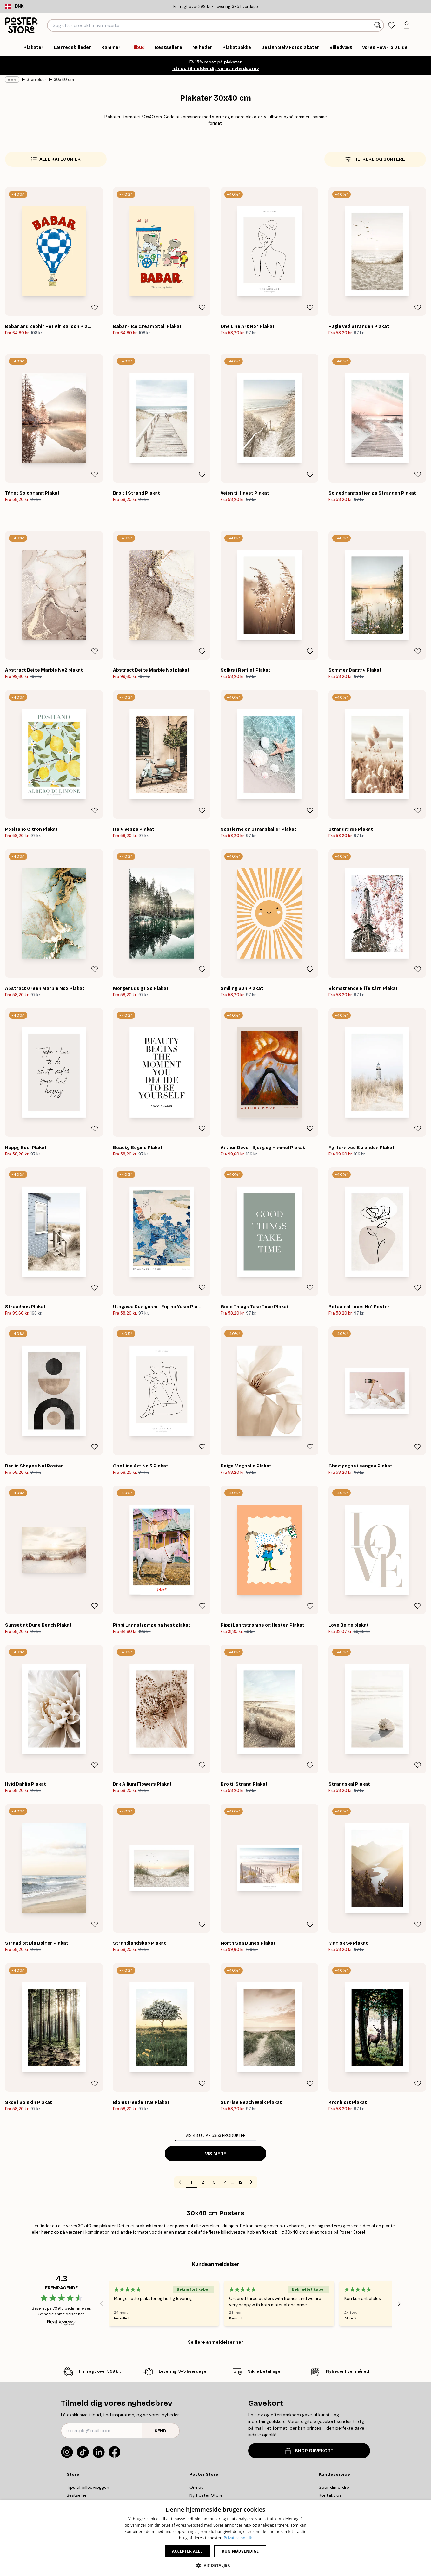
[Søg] (378, 25)
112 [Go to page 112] (239, 2182)
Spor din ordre (334, 2487)
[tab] (391, 25)
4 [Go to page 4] (225, 2182)
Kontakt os (330, 2495)
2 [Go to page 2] (203, 2182)
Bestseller (77, 2495)
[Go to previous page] (180, 2182)
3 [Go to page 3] (214, 2182)
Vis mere (215, 2153)
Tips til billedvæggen (88, 2487)
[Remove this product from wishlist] (94, 307)
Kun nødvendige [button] (240, 2551)
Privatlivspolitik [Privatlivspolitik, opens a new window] (238, 2537)
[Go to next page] (251, 2182)
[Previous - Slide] (101, 2304)
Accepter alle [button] (187, 2551)
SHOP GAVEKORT (309, 2451)
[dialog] (215, 2538)
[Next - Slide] (399, 2304)
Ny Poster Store (206, 2495)
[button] (215, 2565)
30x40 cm (64, 79)
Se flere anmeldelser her (215, 2342)
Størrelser (36, 79)
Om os (196, 2487)
